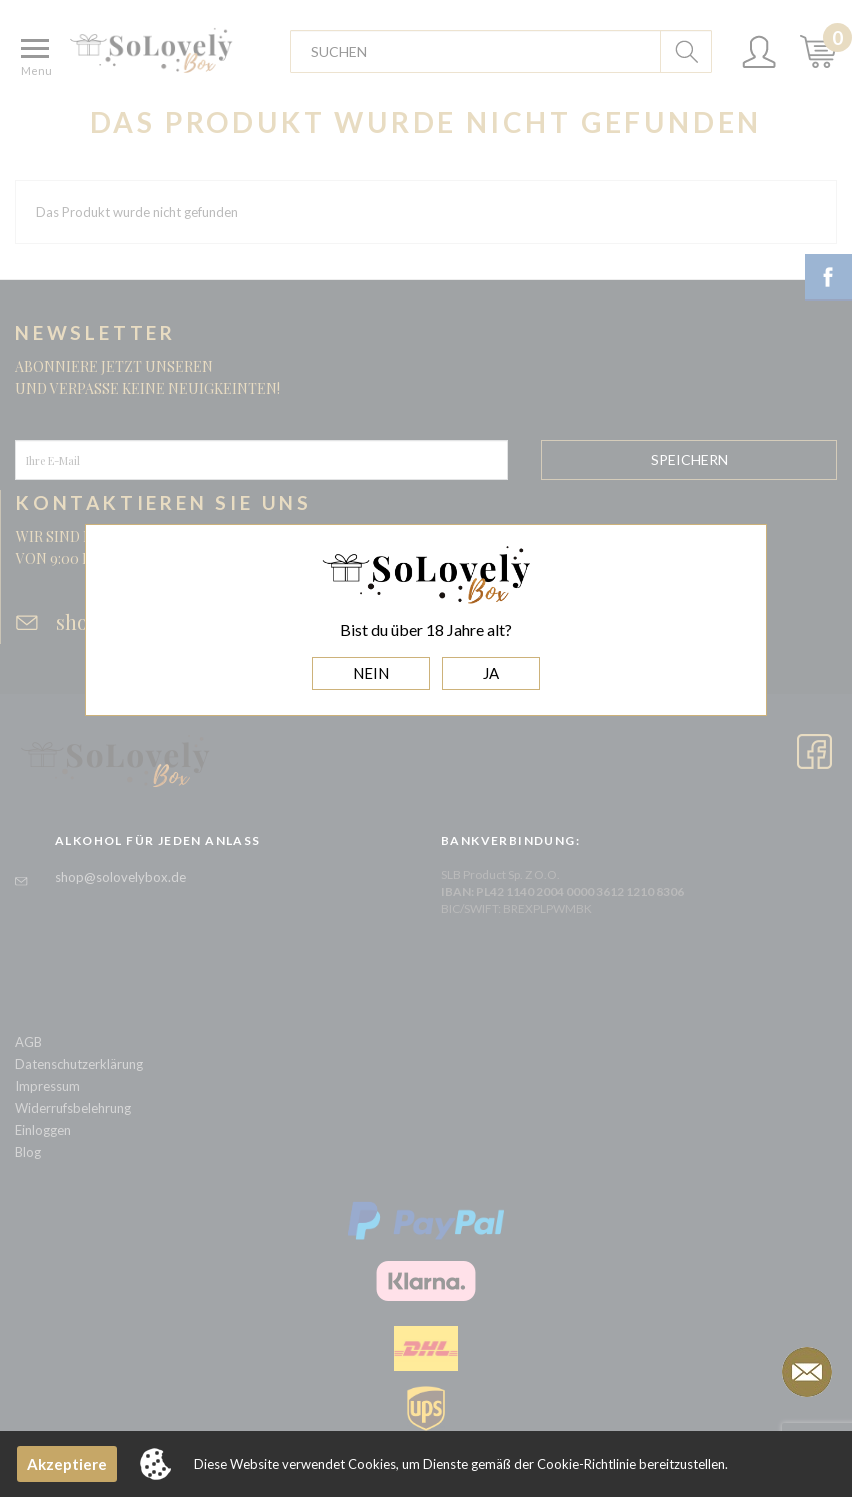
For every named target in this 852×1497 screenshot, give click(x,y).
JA (491, 673)
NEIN (371, 673)
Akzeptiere (67, 1464)
